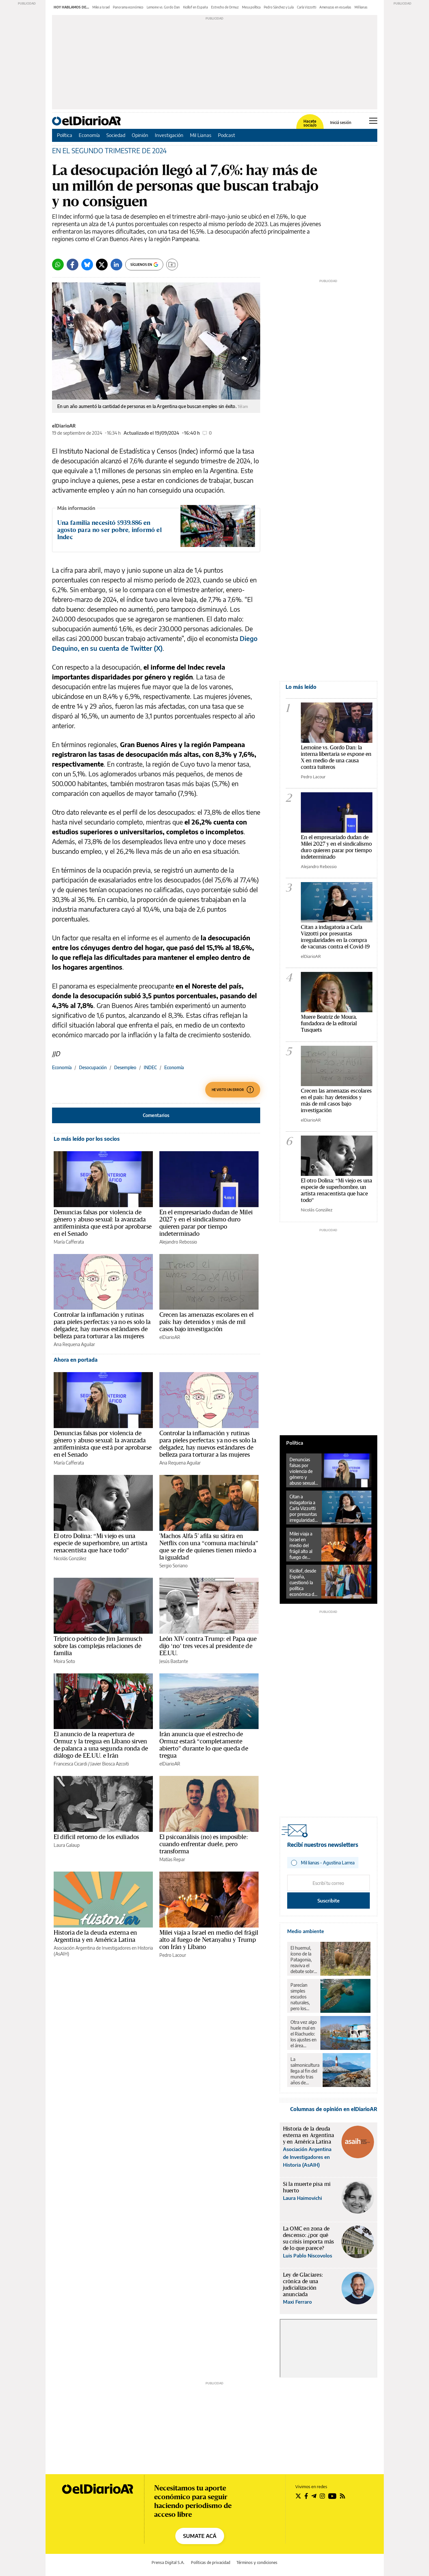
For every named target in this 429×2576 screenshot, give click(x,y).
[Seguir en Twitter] (298, 2496)
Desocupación (93, 1067)
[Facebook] (72, 264)
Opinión (140, 135)
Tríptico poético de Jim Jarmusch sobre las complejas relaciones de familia (98, 1646)
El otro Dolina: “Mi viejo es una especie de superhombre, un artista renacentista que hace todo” (101, 1543)
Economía (89, 135)
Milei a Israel (101, 7)
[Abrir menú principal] (373, 121)
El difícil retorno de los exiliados (96, 1837)
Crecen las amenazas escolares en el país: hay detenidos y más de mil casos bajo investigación (206, 1322)
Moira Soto (64, 1661)
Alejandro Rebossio (178, 1242)
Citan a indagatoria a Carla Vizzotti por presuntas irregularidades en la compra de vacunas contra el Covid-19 (304, 1508)
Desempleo (125, 1067)
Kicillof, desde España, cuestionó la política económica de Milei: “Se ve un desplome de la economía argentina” (302, 1582)
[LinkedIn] (116, 264)
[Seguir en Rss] (342, 2496)
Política (64, 135)
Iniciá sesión (340, 123)
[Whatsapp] (58, 264)
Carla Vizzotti (306, 7)
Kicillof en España (195, 7)
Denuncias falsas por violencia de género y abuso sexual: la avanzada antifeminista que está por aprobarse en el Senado (302, 1471)
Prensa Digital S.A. (168, 2562)
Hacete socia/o (309, 123)
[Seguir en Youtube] (332, 2496)
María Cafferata (69, 1242)
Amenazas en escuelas (335, 7)
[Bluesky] (87, 264)
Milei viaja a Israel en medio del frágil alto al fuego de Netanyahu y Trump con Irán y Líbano (209, 1939)
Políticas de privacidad (210, 2562)
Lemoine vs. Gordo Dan (163, 7)
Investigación (169, 135)
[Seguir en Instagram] (322, 2496)
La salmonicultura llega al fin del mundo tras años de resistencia (304, 2071)
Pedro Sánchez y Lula (279, 7)
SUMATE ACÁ (199, 2536)
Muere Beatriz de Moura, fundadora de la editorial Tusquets (329, 1023)
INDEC (150, 1067)
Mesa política (251, 7)
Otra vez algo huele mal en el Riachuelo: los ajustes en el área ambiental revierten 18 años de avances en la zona (303, 2034)
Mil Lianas (200, 135)
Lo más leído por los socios (87, 1139)
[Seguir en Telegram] (313, 2496)
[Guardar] (172, 264)
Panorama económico (128, 7)
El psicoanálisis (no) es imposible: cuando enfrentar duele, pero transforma (203, 1844)
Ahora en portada (76, 1359)
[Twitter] (102, 264)
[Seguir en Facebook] (306, 2496)
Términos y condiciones (256, 2562)
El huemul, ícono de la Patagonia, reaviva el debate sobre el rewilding (303, 1959)
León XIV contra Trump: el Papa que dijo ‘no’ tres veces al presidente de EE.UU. (208, 1646)
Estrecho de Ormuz (225, 7)
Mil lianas (361, 7)
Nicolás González (70, 1558)
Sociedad (115, 135)
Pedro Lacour (172, 1955)
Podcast (226, 135)
